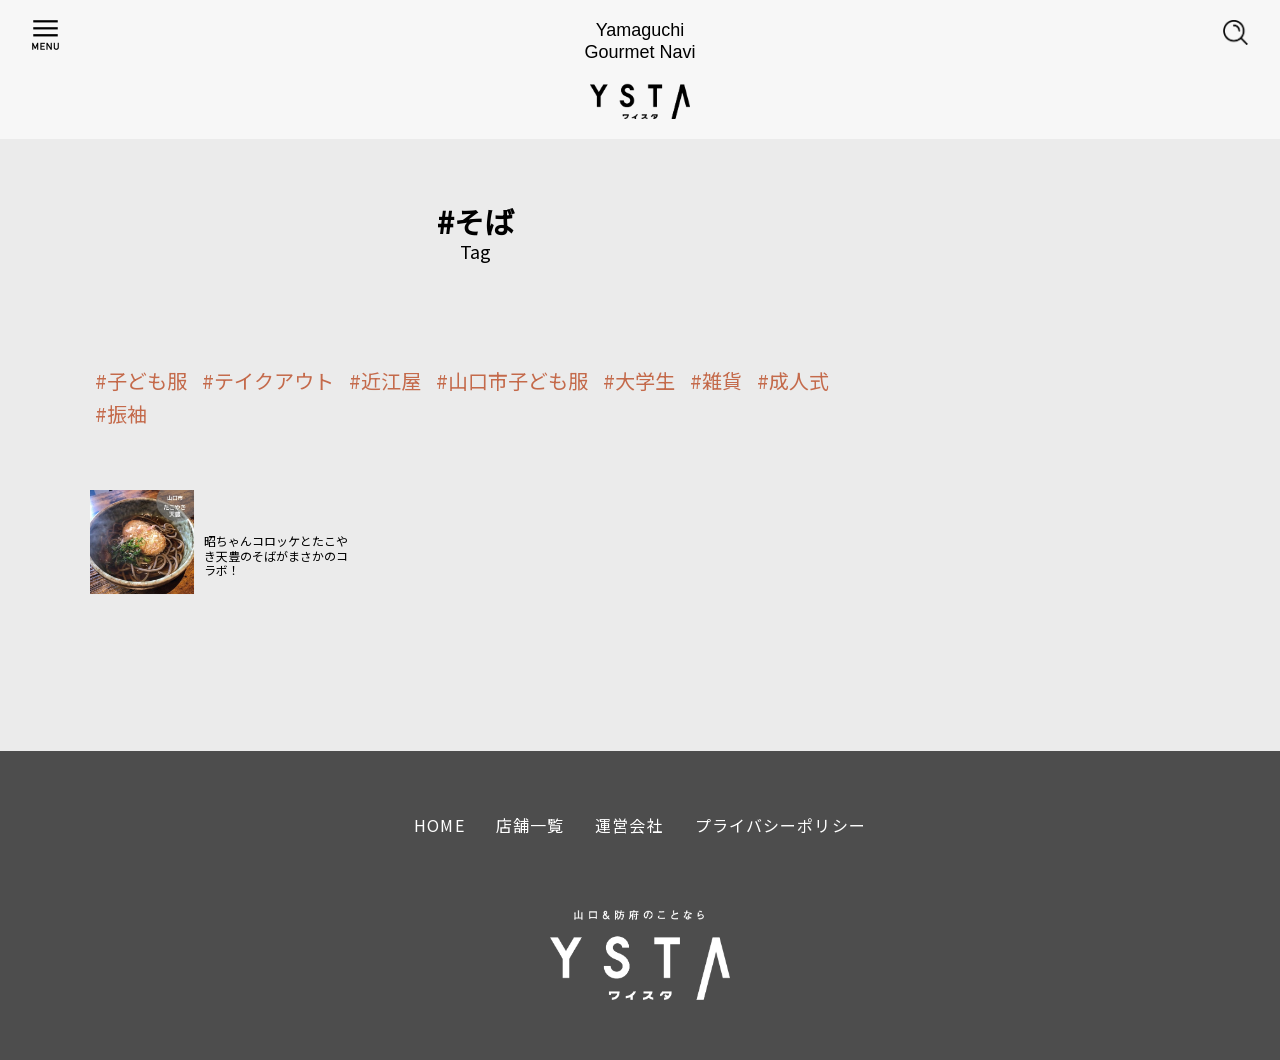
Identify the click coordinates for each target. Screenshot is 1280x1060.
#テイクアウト (268, 381)
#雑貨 (716, 381)
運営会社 (629, 825)
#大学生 (639, 381)
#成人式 (793, 381)
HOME (439, 825)
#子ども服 (141, 381)
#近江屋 (385, 381)
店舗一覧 (530, 825)
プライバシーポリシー (780, 825)
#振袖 (121, 414)
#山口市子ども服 (512, 381)
